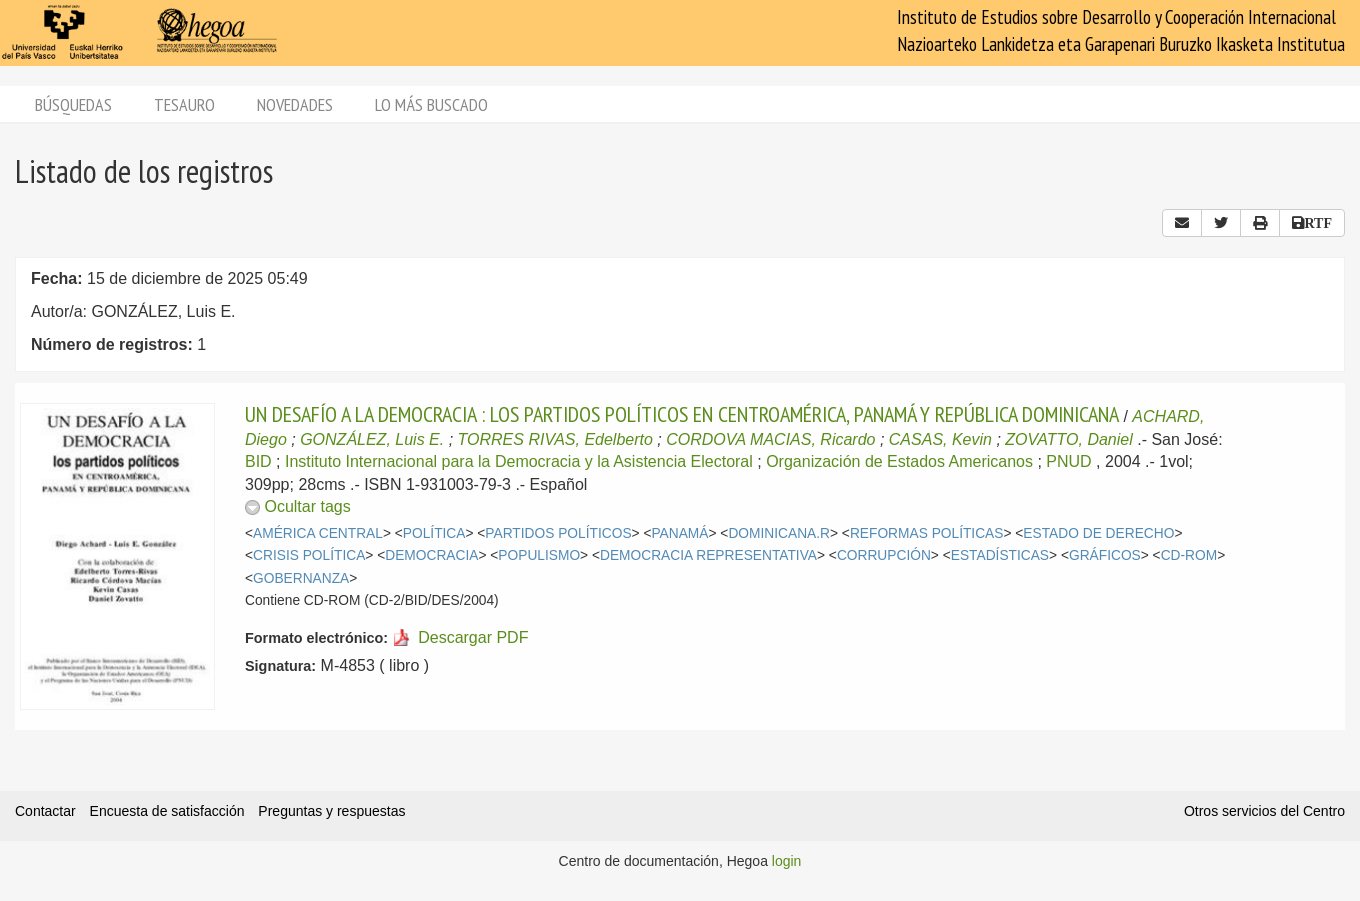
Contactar (45, 811)
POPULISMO (539, 555)
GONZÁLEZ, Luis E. (372, 439)
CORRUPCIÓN (884, 555)
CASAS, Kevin (940, 439)
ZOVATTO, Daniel (1068, 439)
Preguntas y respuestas (331, 811)
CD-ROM (1189, 555)
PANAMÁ (679, 533)
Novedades (295, 104)
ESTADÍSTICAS (1000, 555)
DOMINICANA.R (779, 533)
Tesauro (184, 104)
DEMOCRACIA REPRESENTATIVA (708, 555)
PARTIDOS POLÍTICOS (558, 533)
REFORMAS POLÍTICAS (927, 533)
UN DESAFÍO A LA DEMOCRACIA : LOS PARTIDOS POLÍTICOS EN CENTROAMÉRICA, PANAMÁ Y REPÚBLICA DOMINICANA (682, 414)
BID (258, 461)
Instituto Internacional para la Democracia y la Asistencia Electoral (519, 461)
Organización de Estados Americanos (899, 461)
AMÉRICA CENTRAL (318, 533)
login (787, 861)
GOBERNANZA (301, 578)
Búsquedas (73, 104)
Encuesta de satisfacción (167, 811)
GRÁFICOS (1105, 555)
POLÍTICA (434, 533)
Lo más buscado (431, 104)
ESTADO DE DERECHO (1098, 533)
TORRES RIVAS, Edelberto (555, 439)
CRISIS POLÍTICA (309, 555)
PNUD (1068, 461)
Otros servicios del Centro (1264, 811)
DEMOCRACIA (431, 555)
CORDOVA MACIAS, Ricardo (770, 439)
